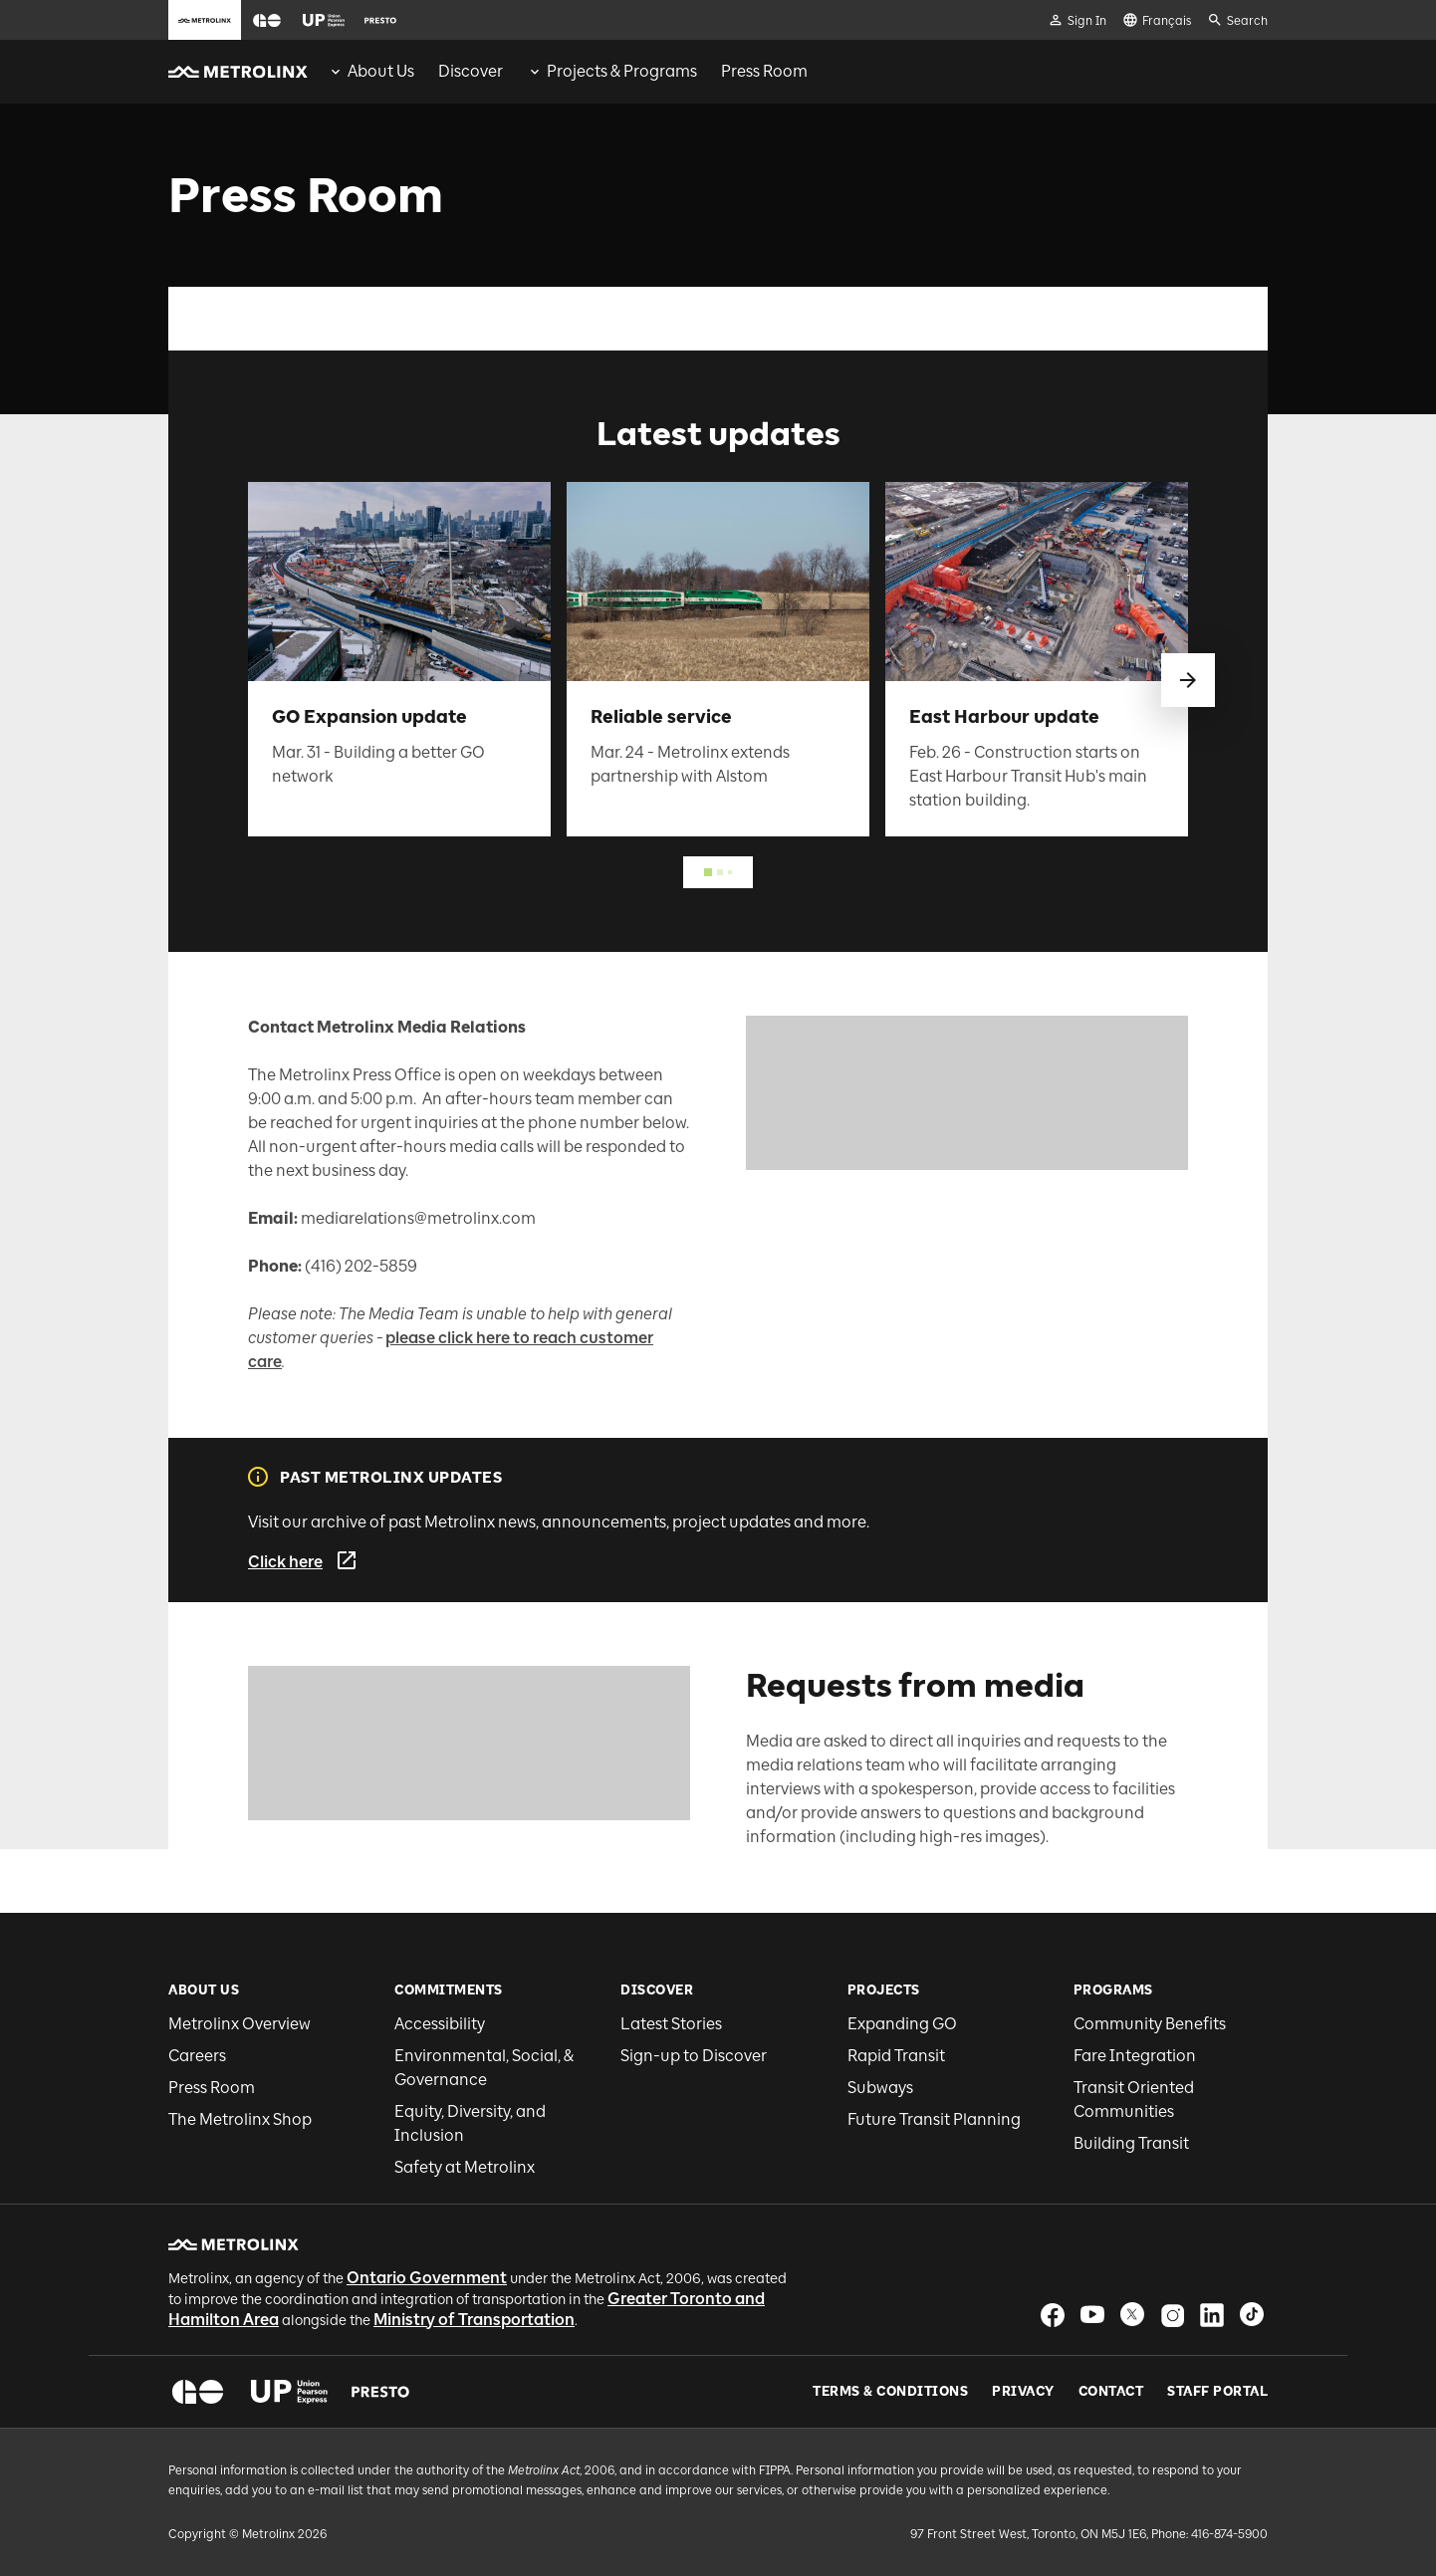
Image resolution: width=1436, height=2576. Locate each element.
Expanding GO (902, 2023)
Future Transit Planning (934, 2119)
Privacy (1023, 2392)
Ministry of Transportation (474, 2319)
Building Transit (1131, 2143)
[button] (267, 20)
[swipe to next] (1188, 680)
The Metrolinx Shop (240, 2119)
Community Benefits (1150, 2023)
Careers (197, 2055)
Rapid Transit (896, 2055)
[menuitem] (371, 72)
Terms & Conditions (890, 2392)
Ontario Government (427, 2277)
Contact (1111, 2392)
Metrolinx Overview (239, 2023)
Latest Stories (671, 2023)
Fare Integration (1135, 2055)
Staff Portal (1217, 2392)
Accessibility (439, 2023)
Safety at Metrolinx (464, 2167)
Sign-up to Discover (693, 2055)
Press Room (211, 2087)
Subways (880, 2087)
